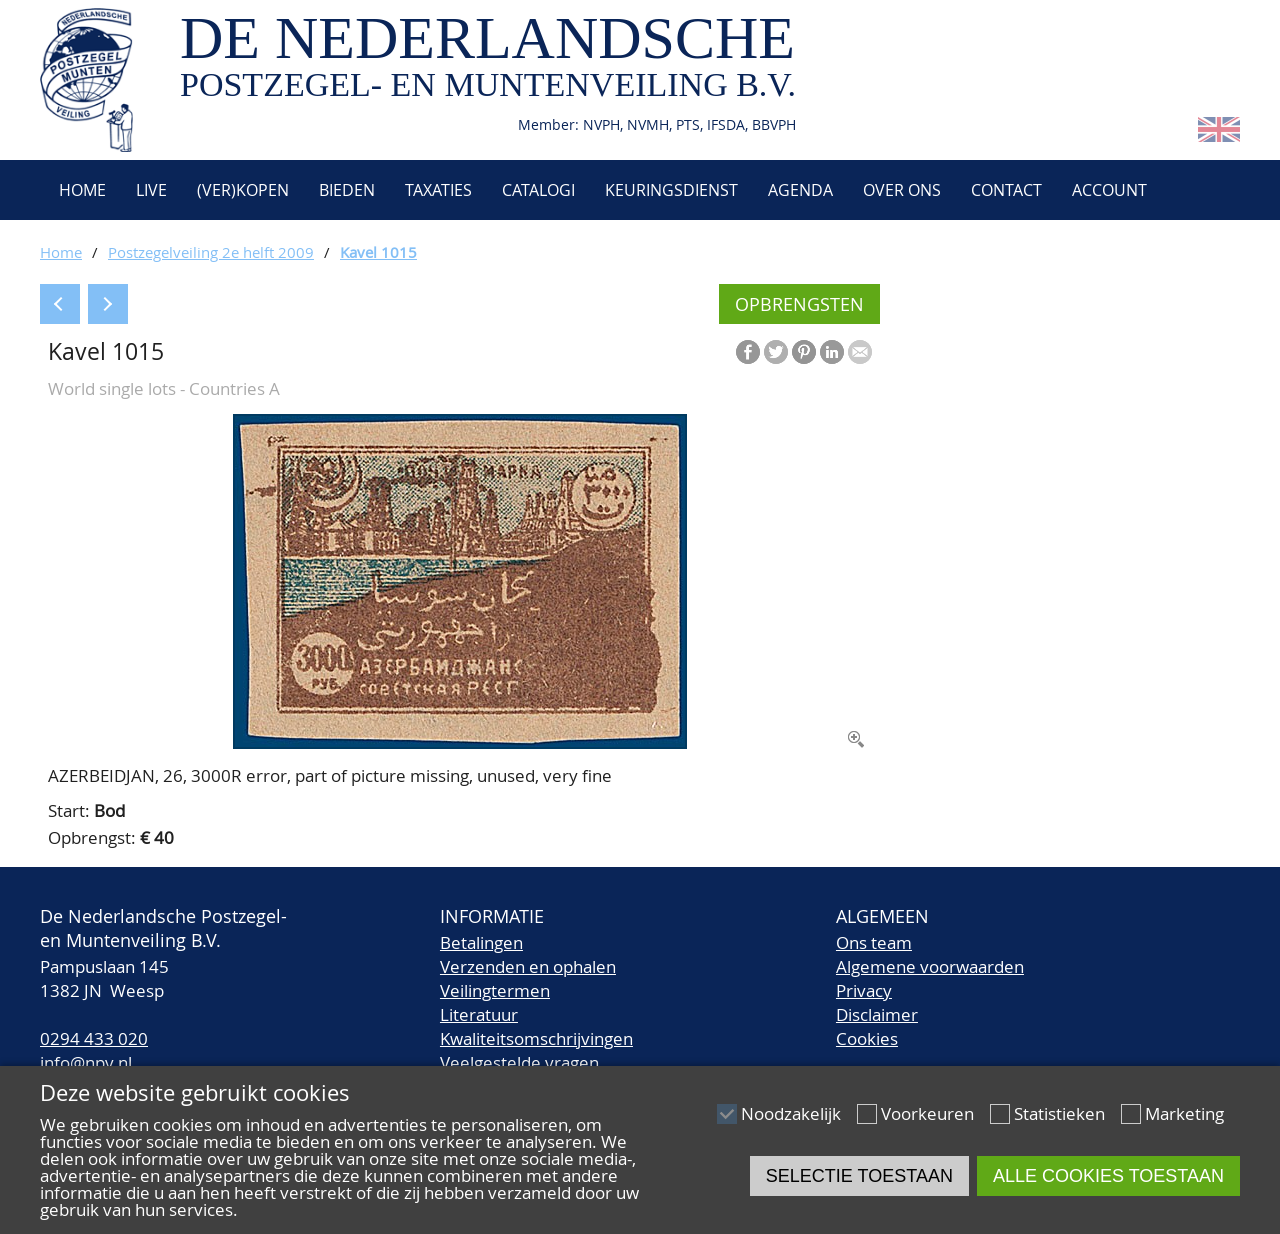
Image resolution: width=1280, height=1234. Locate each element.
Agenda (800, 190)
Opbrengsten (799, 304)
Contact (1006, 190)
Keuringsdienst (671, 190)
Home (80, 190)
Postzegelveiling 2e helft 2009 (211, 252)
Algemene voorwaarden (930, 966)
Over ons (902, 190)
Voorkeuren (927, 1113)
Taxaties (438, 190)
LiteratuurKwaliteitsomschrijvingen (536, 1026)
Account (1109, 190)
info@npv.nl (86, 1062)
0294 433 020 (94, 1038)
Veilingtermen (495, 990)
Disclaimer (877, 1014)
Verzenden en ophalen (528, 966)
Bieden (347, 190)
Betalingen (481, 942)
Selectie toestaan (859, 1176)
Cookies (867, 1038)
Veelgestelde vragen (519, 1062)
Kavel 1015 (378, 252)
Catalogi (538, 190)
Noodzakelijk (791, 1113)
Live (151, 190)
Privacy (864, 990)
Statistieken (1059, 1113)
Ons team (874, 942)
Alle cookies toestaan (1108, 1176)
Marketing (1184, 1113)
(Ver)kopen (243, 190)
